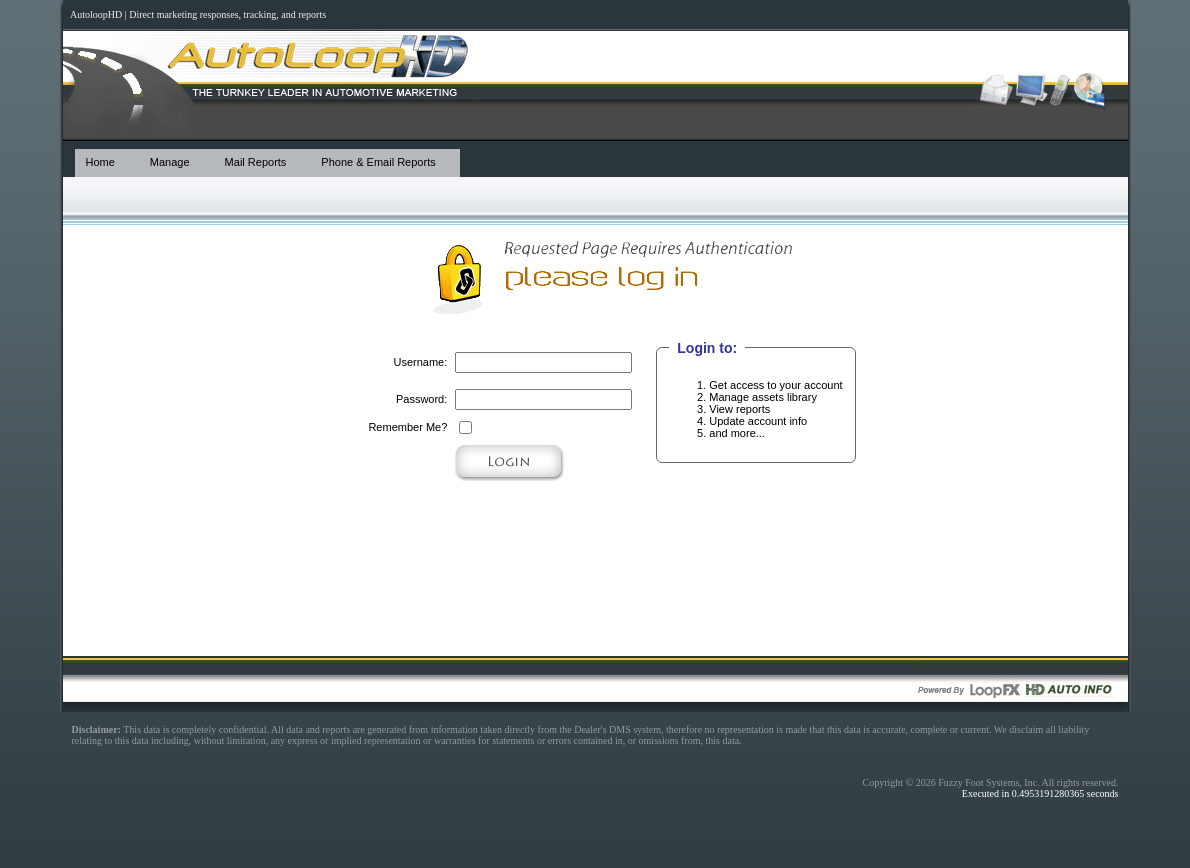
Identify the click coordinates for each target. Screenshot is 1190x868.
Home (100, 162)
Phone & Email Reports (378, 162)
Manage (170, 162)
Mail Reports (256, 162)
